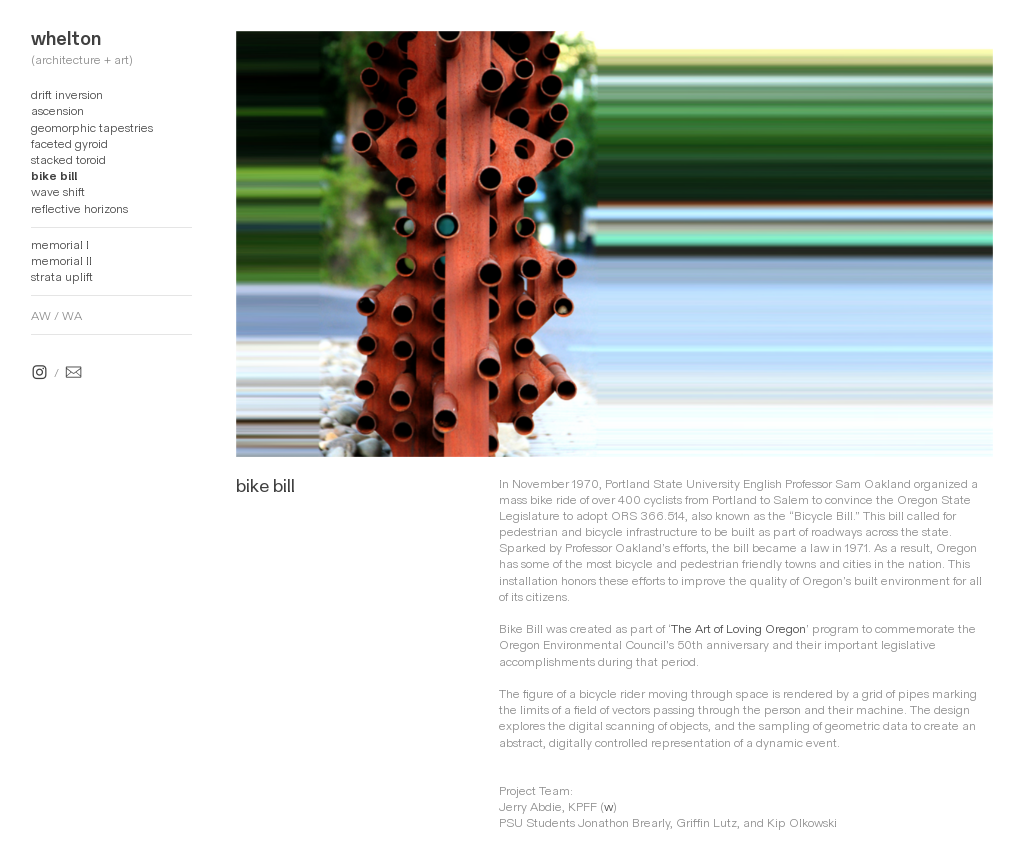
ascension (57, 111)
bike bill (54, 176)
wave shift (58, 192)
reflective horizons (79, 209)
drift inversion (67, 95)
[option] (614, 244)
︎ (73, 373)
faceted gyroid (69, 144)
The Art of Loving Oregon (738, 629)
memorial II (61, 261)
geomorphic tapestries (92, 128)
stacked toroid (68, 160)
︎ (39, 373)
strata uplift (62, 277)
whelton (66, 39)
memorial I (60, 245)
